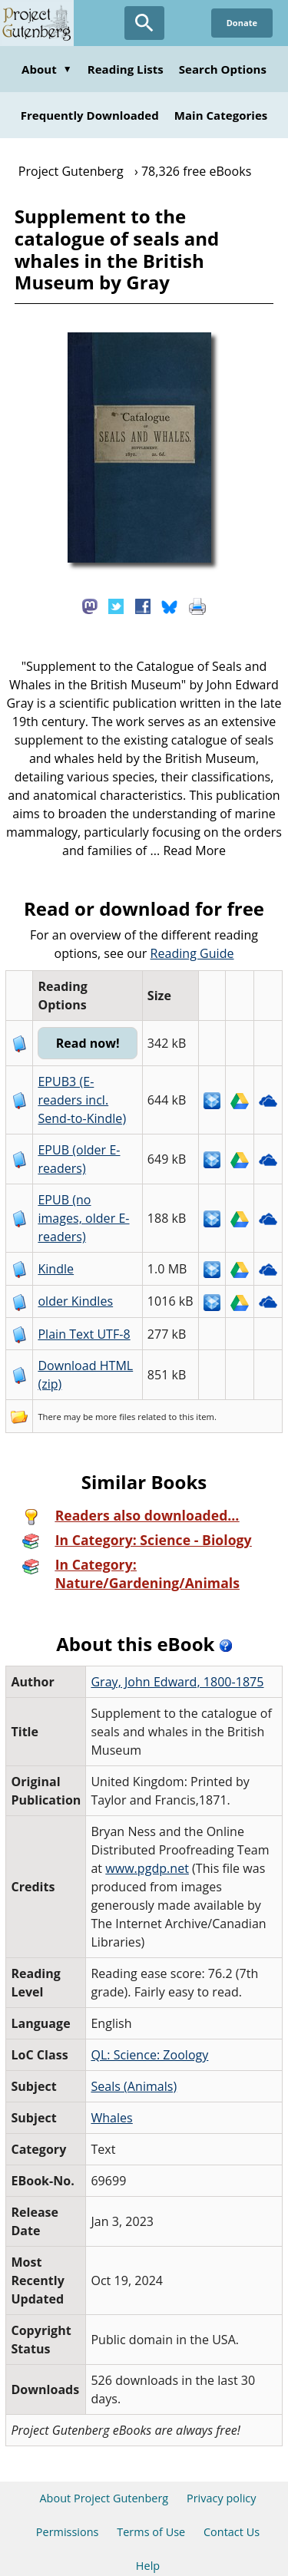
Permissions (67, 2495)
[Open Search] (144, 23)
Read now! (88, 1024)
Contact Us (232, 2495)
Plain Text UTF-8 (81, 1297)
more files (112, 1379)
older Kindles (72, 1264)
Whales (108, 2080)
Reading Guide (167, 953)
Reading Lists (126, 69)
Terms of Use (151, 2495)
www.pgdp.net (144, 1831)
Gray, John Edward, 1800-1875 (174, 1644)
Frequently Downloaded (90, 115)
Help (148, 2529)
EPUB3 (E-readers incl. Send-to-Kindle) (85, 1081)
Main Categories (221, 115)
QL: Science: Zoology (146, 2018)
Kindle (53, 1232)
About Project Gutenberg (103, 2461)
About (47, 69)
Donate (242, 22)
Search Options (222, 69)
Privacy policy (222, 2461)
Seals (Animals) (131, 2049)
